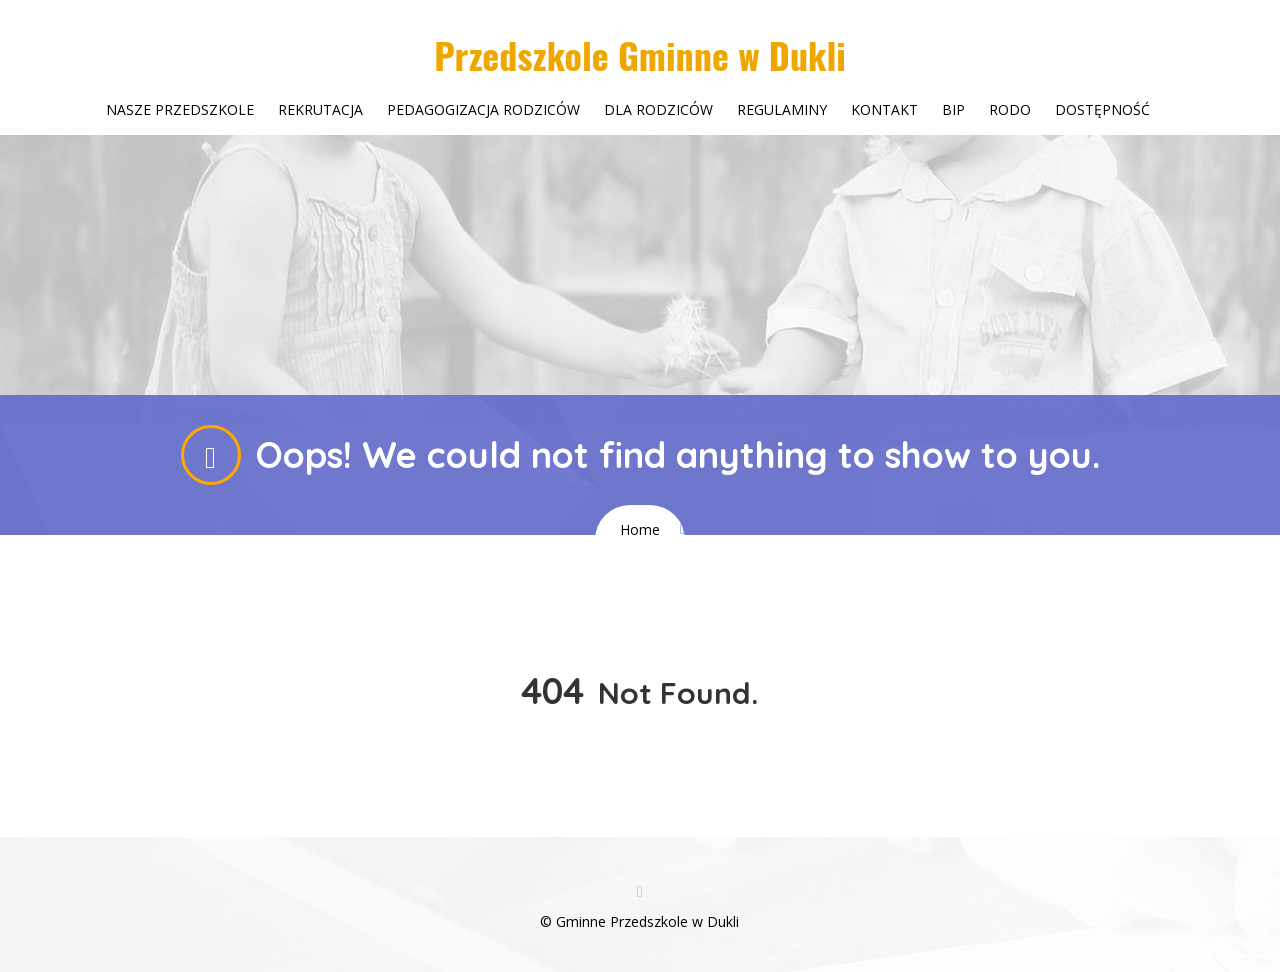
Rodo (1010, 109)
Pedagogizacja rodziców (483, 109)
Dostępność (1102, 109)
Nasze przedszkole (180, 109)
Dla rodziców (658, 109)
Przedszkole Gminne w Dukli (640, 54)
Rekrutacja (320, 109)
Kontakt (884, 109)
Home (640, 529)
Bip (953, 109)
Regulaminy (782, 109)
